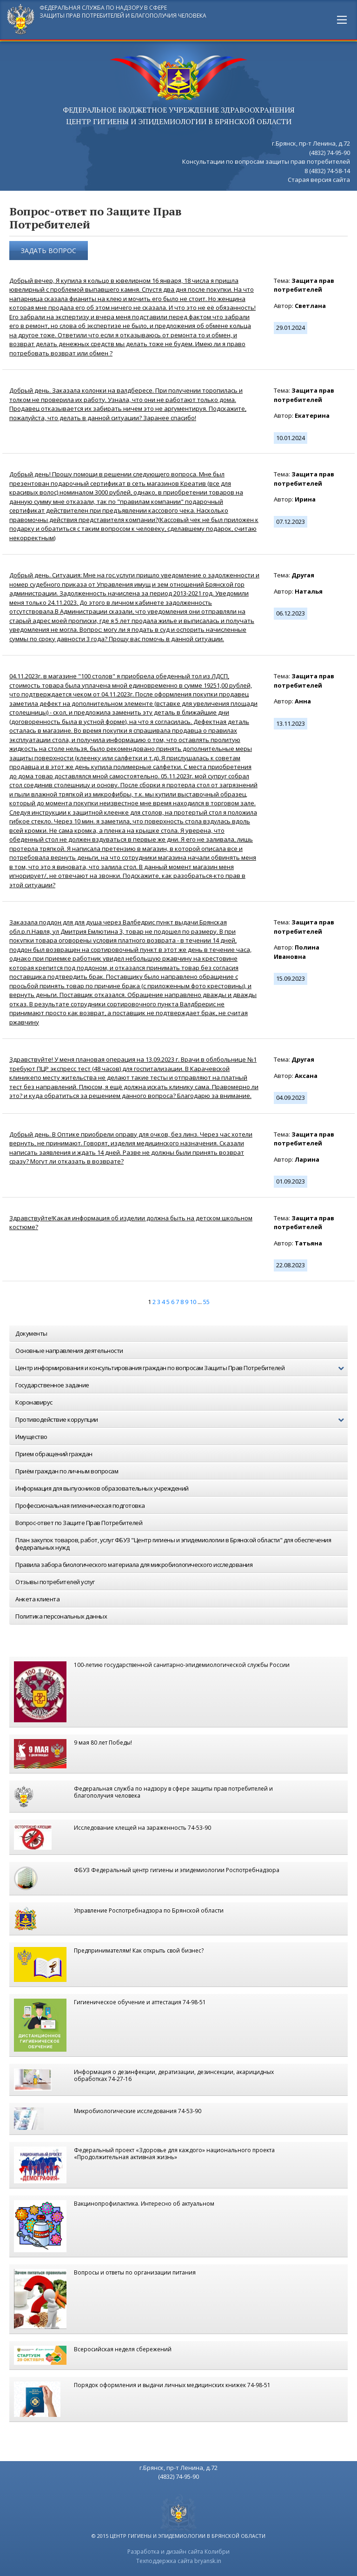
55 (206, 1302)
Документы (31, 1333)
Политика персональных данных (61, 1616)
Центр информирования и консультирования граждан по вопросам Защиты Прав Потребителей (181, 1368)
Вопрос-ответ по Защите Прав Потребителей (78, 1523)
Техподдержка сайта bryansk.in (178, 2561)
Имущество (31, 1436)
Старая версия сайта (319, 179)
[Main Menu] (342, 20)
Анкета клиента (37, 1599)
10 (193, 1302)
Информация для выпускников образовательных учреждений (102, 1488)
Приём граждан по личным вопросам (66, 1471)
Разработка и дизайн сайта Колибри (178, 2552)
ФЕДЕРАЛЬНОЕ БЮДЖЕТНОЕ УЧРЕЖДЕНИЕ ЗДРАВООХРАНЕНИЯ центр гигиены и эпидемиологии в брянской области (179, 116)
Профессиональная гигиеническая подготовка (80, 1505)
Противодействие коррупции (181, 1420)
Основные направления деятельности (69, 1350)
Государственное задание (52, 1385)
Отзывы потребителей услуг (55, 1582)
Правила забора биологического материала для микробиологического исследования (133, 1564)
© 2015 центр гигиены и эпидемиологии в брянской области (178, 2535)
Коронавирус (34, 1402)
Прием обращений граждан (54, 1454)
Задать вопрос (48, 250)
